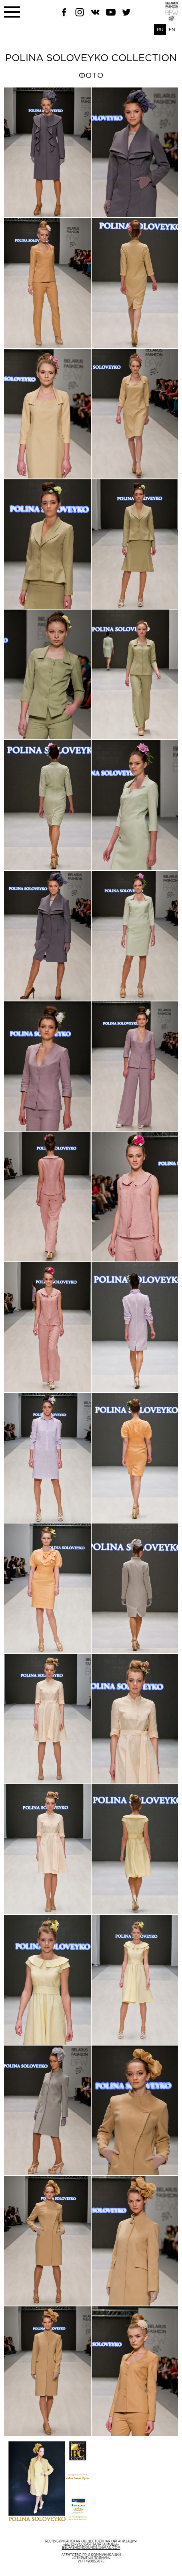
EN (172, 29)
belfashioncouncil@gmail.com (91, 2548)
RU (160, 29)
